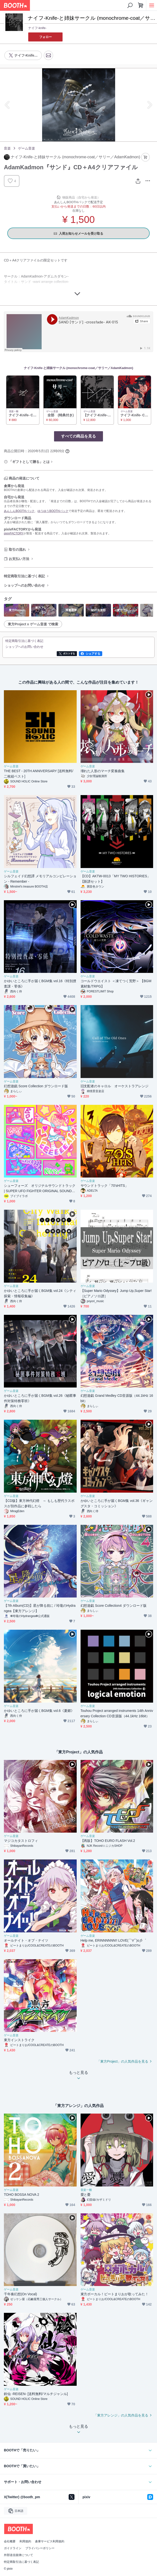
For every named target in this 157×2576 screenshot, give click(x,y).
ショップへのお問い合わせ (24, 585)
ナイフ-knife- (37, 28)
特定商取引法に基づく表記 (24, 576)
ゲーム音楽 (26, 148)
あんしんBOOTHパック (19, 511)
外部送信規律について (18, 2555)
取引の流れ (17, 549)
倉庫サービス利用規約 (49, 2541)
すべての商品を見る (78, 436)
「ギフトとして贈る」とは (29, 462)
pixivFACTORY (13, 533)
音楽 (7, 148)
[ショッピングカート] (140, 5)
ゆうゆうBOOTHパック (52, 511)
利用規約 (25, 2541)
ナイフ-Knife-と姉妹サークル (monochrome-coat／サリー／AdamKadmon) (78, 368)
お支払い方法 (19, 559)
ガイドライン (12, 2548)
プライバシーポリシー (40, 2548)
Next (149, 105)
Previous (8, 105)
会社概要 (10, 2541)
